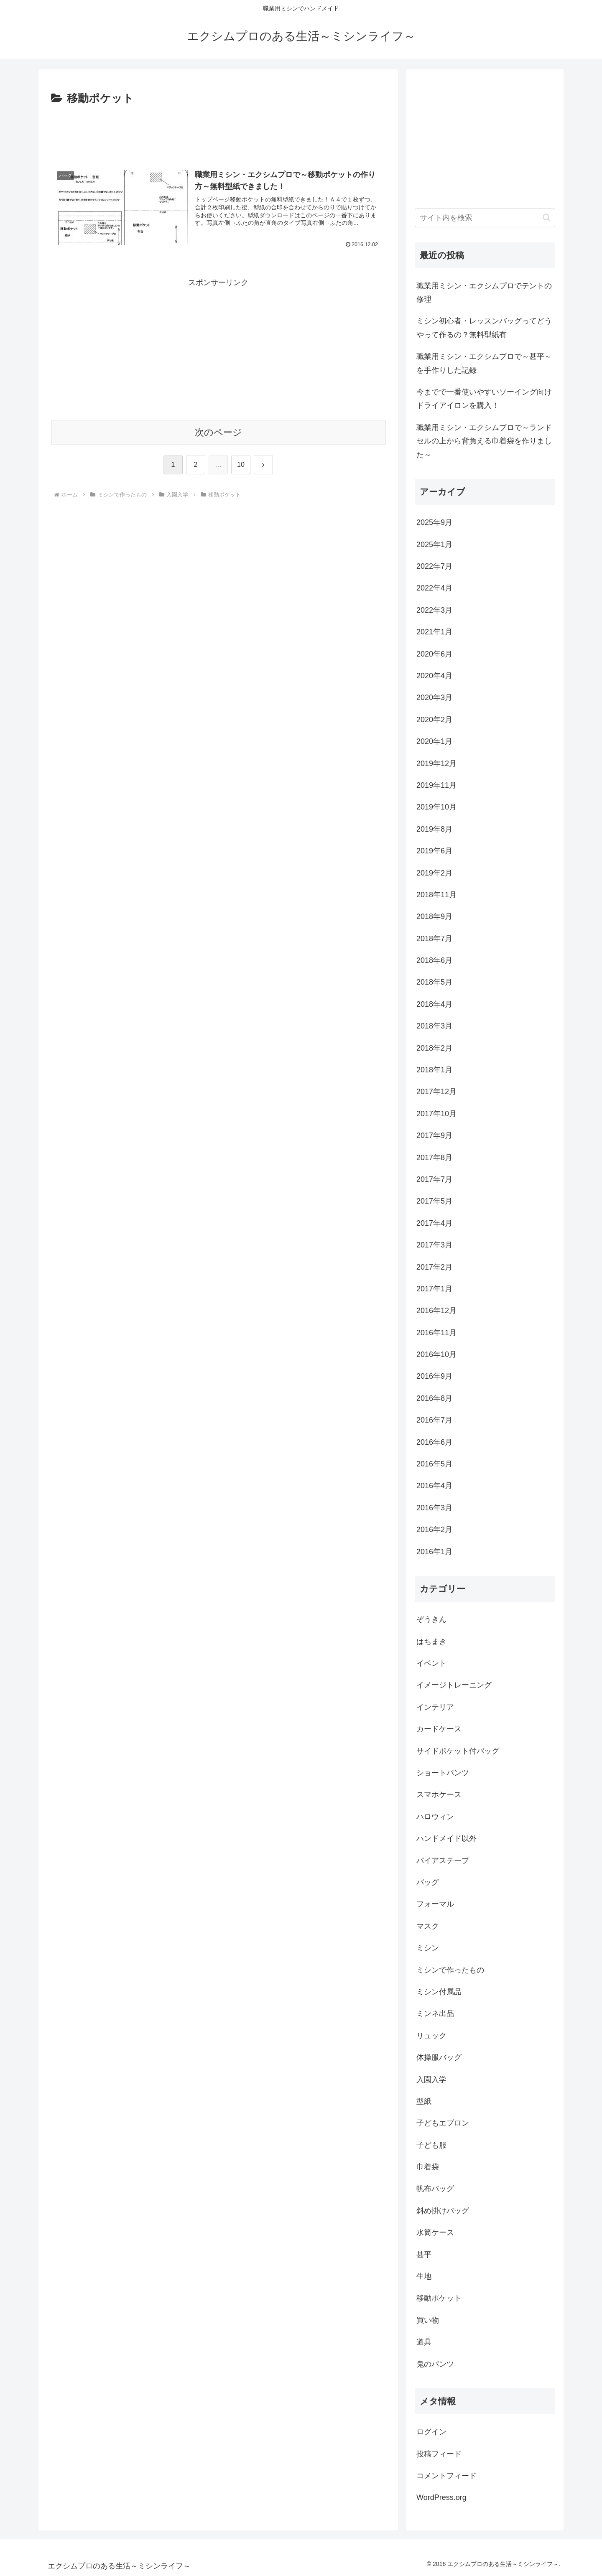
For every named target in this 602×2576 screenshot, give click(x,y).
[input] (485, 218)
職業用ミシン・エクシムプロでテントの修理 (484, 292)
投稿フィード (439, 2454)
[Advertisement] (218, 131)
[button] (546, 217)
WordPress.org (441, 2497)
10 (241, 464)
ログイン (431, 2432)
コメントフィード (446, 2476)
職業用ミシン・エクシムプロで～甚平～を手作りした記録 (484, 363)
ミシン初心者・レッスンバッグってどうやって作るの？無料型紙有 (484, 328)
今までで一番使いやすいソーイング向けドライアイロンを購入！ (484, 399)
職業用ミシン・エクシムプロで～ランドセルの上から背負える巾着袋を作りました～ (484, 441)
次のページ (218, 432)
